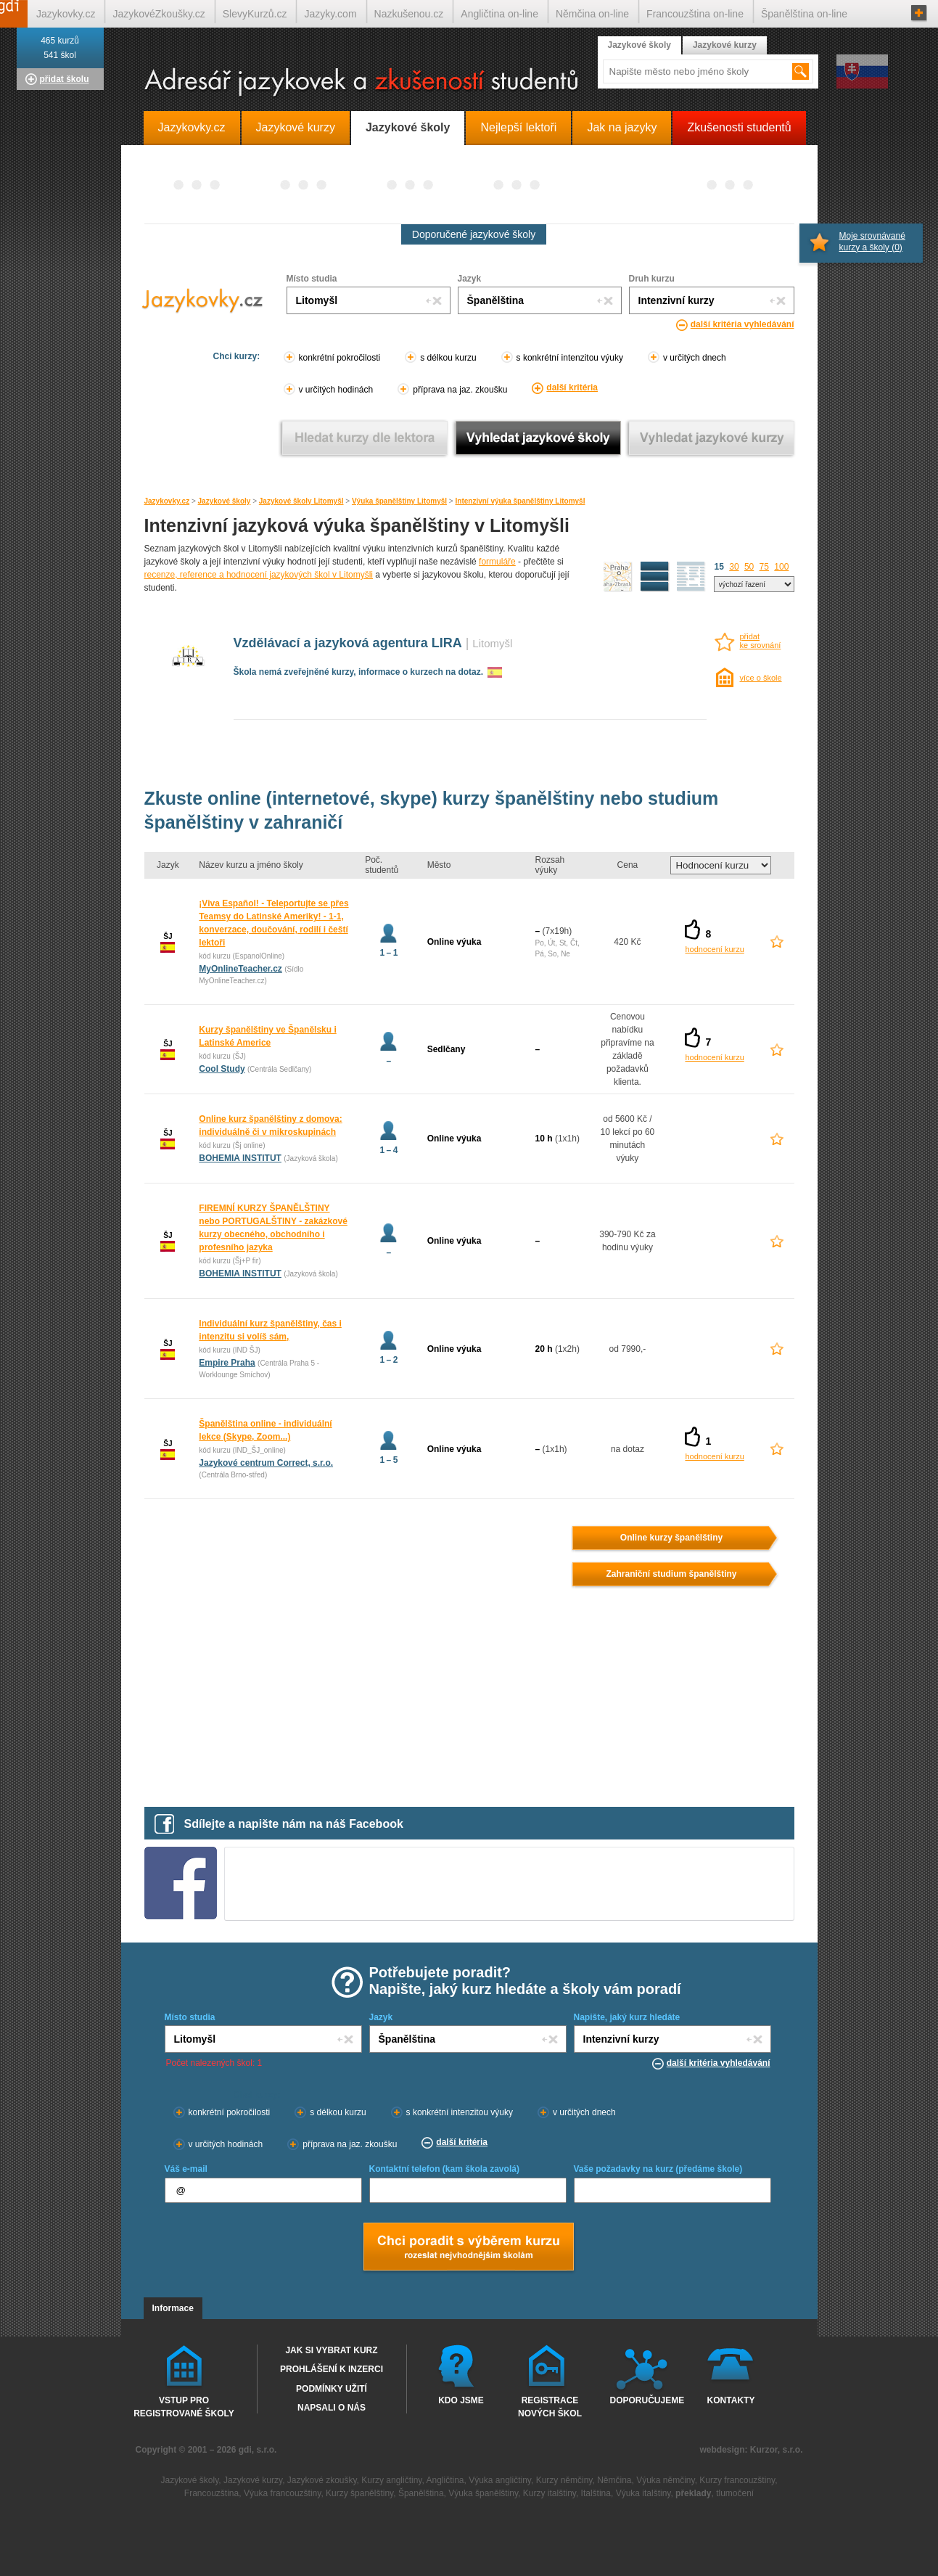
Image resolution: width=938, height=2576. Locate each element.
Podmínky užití (331, 2389)
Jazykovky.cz (167, 501)
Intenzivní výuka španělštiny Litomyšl (520, 501)
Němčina (614, 2480)
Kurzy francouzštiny (737, 2480)
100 (781, 567)
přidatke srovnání (760, 640)
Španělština (421, 2493)
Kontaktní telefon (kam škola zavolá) (444, 2169)
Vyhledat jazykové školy (538, 438)
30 (734, 567)
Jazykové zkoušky (322, 2480)
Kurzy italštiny (549, 2493)
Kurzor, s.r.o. (776, 2450)
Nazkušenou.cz (409, 14)
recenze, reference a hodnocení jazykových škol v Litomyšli (259, 575)
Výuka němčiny (665, 2480)
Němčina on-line (592, 14)
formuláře (497, 562)
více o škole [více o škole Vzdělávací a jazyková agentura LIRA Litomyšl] (761, 677)
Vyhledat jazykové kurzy (711, 438)
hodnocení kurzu (714, 949)
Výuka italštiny (643, 2493)
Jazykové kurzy (725, 45)
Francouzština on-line (695, 14)
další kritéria (572, 387)
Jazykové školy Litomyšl (301, 501)
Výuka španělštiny (483, 2493)
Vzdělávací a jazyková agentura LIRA (348, 643)
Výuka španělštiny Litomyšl (399, 501)
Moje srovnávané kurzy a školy (872, 242)
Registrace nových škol (550, 2406)
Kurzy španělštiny (359, 2493)
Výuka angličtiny (500, 2480)
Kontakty (731, 2400)
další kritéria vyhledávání (742, 324)
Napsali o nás (331, 2408)
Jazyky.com (330, 14)
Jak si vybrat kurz (331, 2350)
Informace (173, 2308)
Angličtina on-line (499, 14)
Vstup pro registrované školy (183, 2406)
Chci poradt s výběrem (468, 2248)
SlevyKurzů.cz (255, 14)
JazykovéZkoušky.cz (158, 14)
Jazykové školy (224, 501)
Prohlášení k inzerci (331, 2369)
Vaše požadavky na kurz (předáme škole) (658, 2169)
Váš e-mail (186, 2169)
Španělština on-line (804, 14)
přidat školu (64, 79)
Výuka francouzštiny (282, 2493)
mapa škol (618, 577)
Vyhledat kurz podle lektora (364, 438)
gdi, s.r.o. (258, 2450)
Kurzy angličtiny (391, 2480)
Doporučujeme (644, 2400)
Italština (596, 2493)
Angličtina (445, 2480)
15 (719, 567)
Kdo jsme (461, 2400)
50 (749, 567)
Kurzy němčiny (564, 2480)
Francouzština (211, 2493)
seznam (691, 577)
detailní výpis (655, 577)
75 (764, 567)
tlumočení (735, 2493)
